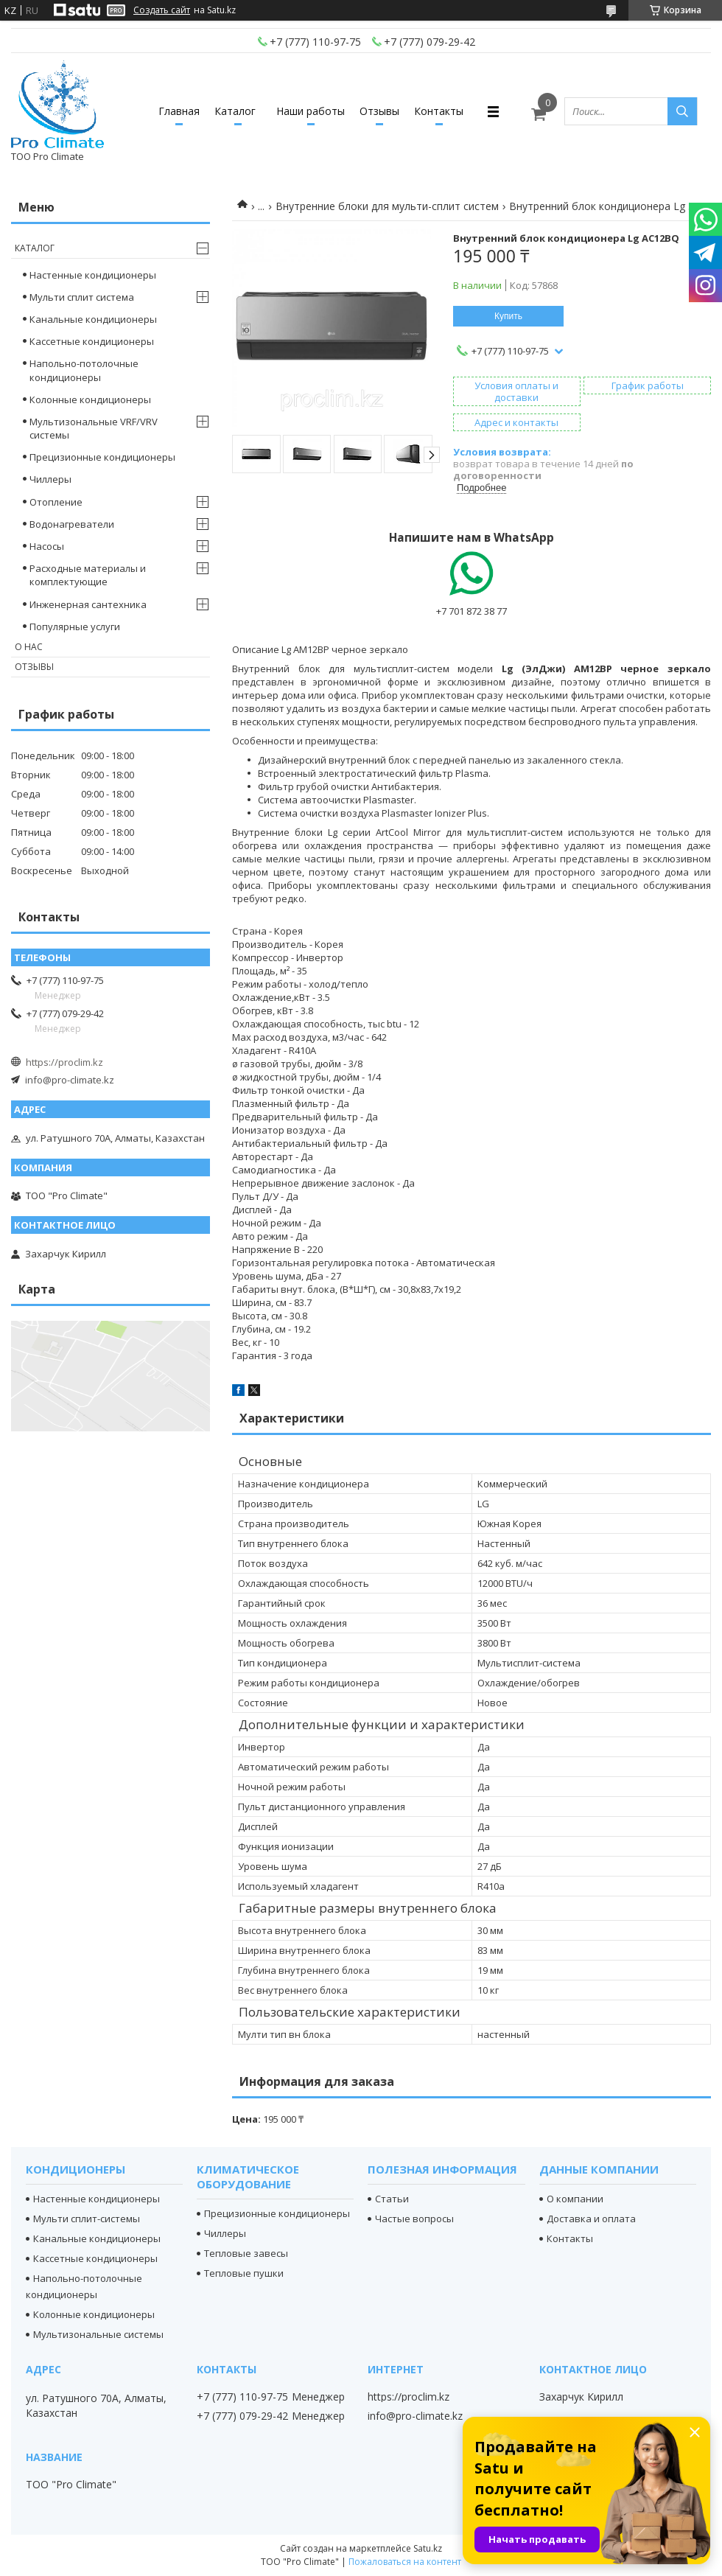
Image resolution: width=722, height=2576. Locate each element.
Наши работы (310, 111)
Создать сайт (161, 10)
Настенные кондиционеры (92, 275)
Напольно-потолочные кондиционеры (84, 370)
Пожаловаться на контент (404, 2561)
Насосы (46, 546)
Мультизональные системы (98, 2334)
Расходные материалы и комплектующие (87, 575)
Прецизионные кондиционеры (102, 457)
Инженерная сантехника (88, 604)
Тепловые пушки (244, 2273)
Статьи (392, 2198)
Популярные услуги (74, 626)
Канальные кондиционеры (93, 319)
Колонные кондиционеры (90, 399)
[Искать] (682, 111)
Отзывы (379, 111)
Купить (508, 316)
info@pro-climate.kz (69, 1080)
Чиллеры (50, 479)
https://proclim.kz (64, 1062)
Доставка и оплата (591, 2218)
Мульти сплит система (81, 297)
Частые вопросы (414, 2218)
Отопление (56, 502)
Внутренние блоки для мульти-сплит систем (387, 206)
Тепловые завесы (246, 2253)
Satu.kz (427, 2548)
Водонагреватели (71, 524)
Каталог (235, 111)
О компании (575, 2198)
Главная (179, 111)
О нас (29, 646)
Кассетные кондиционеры (91, 341)
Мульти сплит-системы (86, 2218)
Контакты (438, 111)
